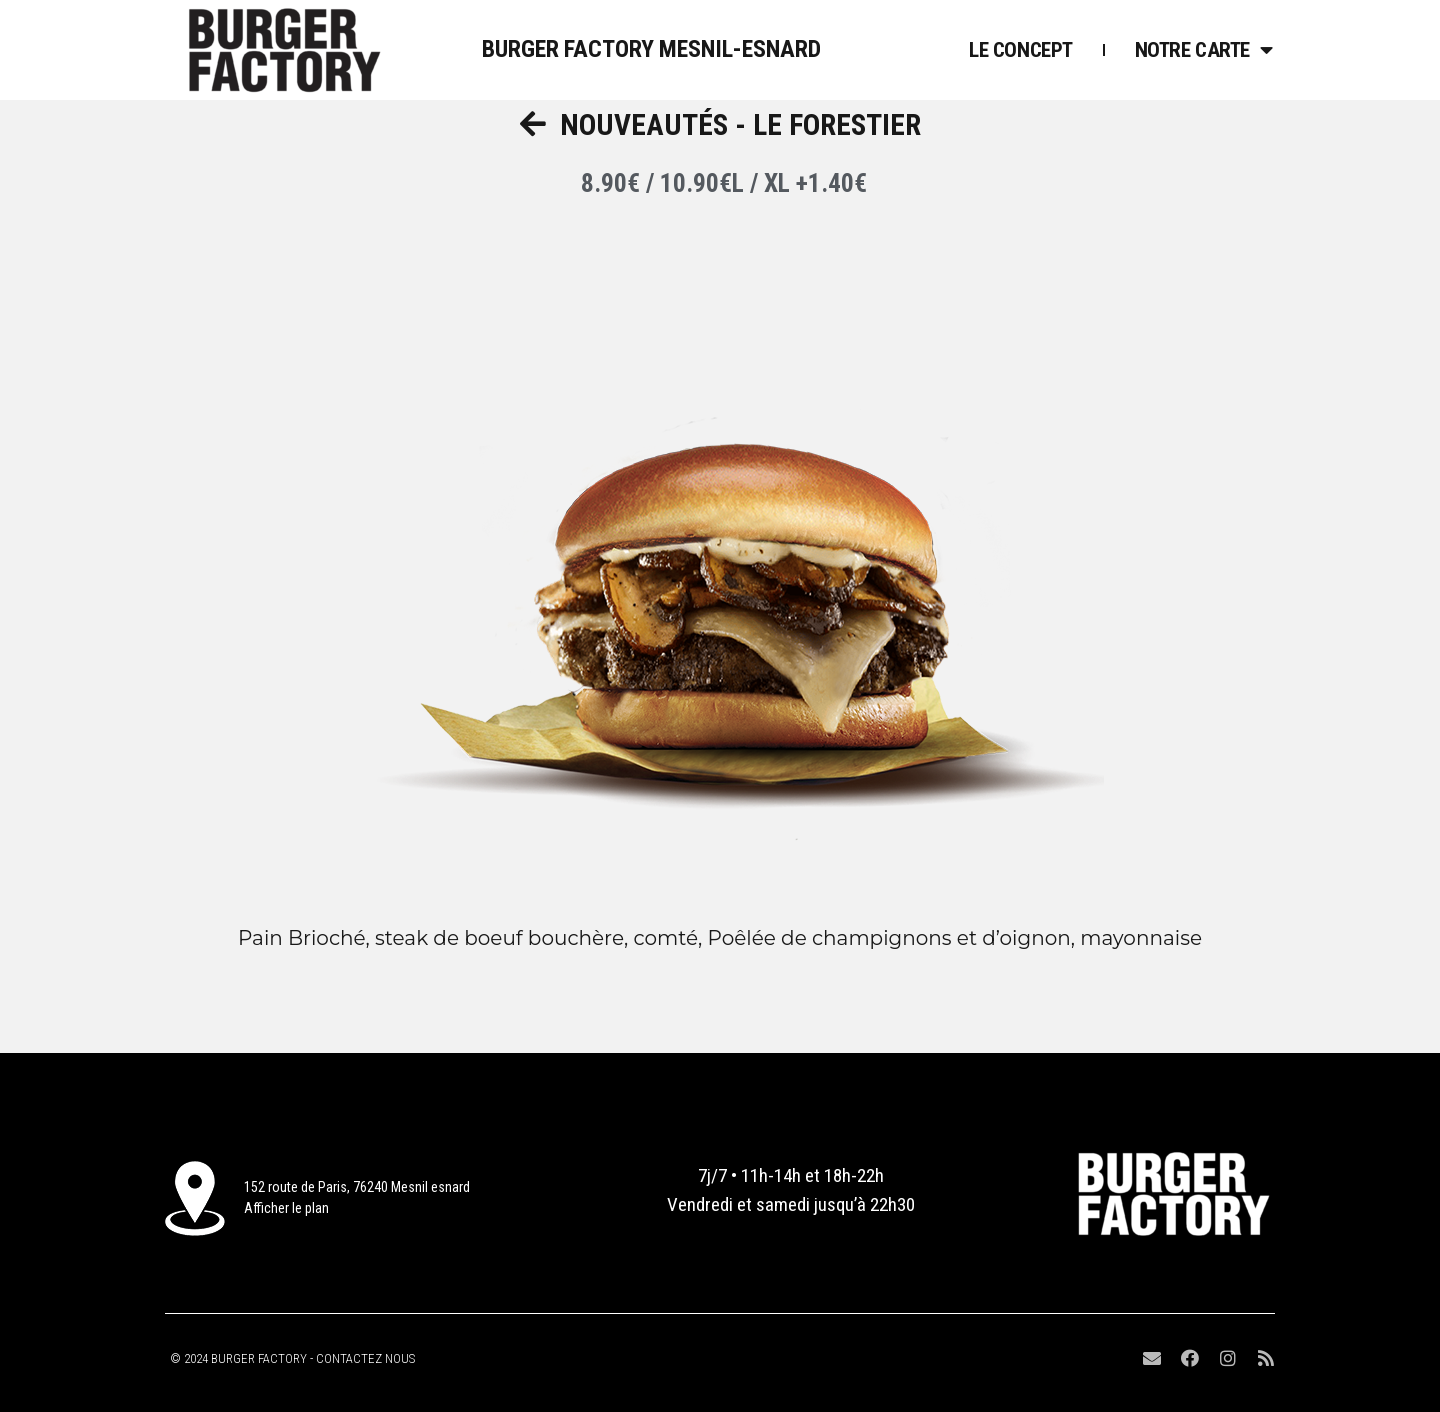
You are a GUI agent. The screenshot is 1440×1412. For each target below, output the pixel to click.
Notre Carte (1204, 50)
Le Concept (1021, 50)
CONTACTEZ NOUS (365, 1358)
